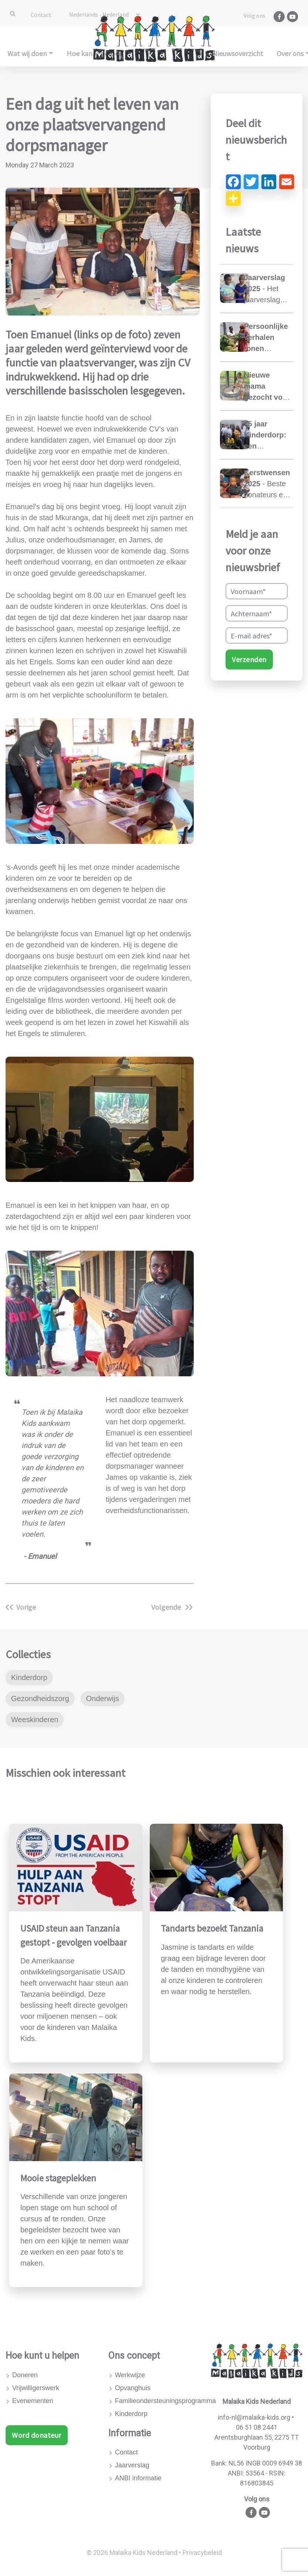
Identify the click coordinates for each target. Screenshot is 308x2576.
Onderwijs (102, 1698)
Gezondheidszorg (40, 1698)
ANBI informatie (138, 2478)
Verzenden (249, 659)
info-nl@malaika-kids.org (254, 2417)
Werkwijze (130, 2375)
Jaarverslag (132, 2465)
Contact (41, 14)
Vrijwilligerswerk (35, 2388)
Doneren (25, 2375)
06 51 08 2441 (256, 2427)
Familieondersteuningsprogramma (157, 2401)
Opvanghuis (132, 2388)
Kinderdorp (29, 1677)
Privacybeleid (202, 2552)
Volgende (172, 1607)
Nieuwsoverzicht (237, 53)
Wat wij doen (27, 53)
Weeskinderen (34, 1719)
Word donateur (36, 2435)
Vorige (21, 1607)
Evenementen (32, 2401)
